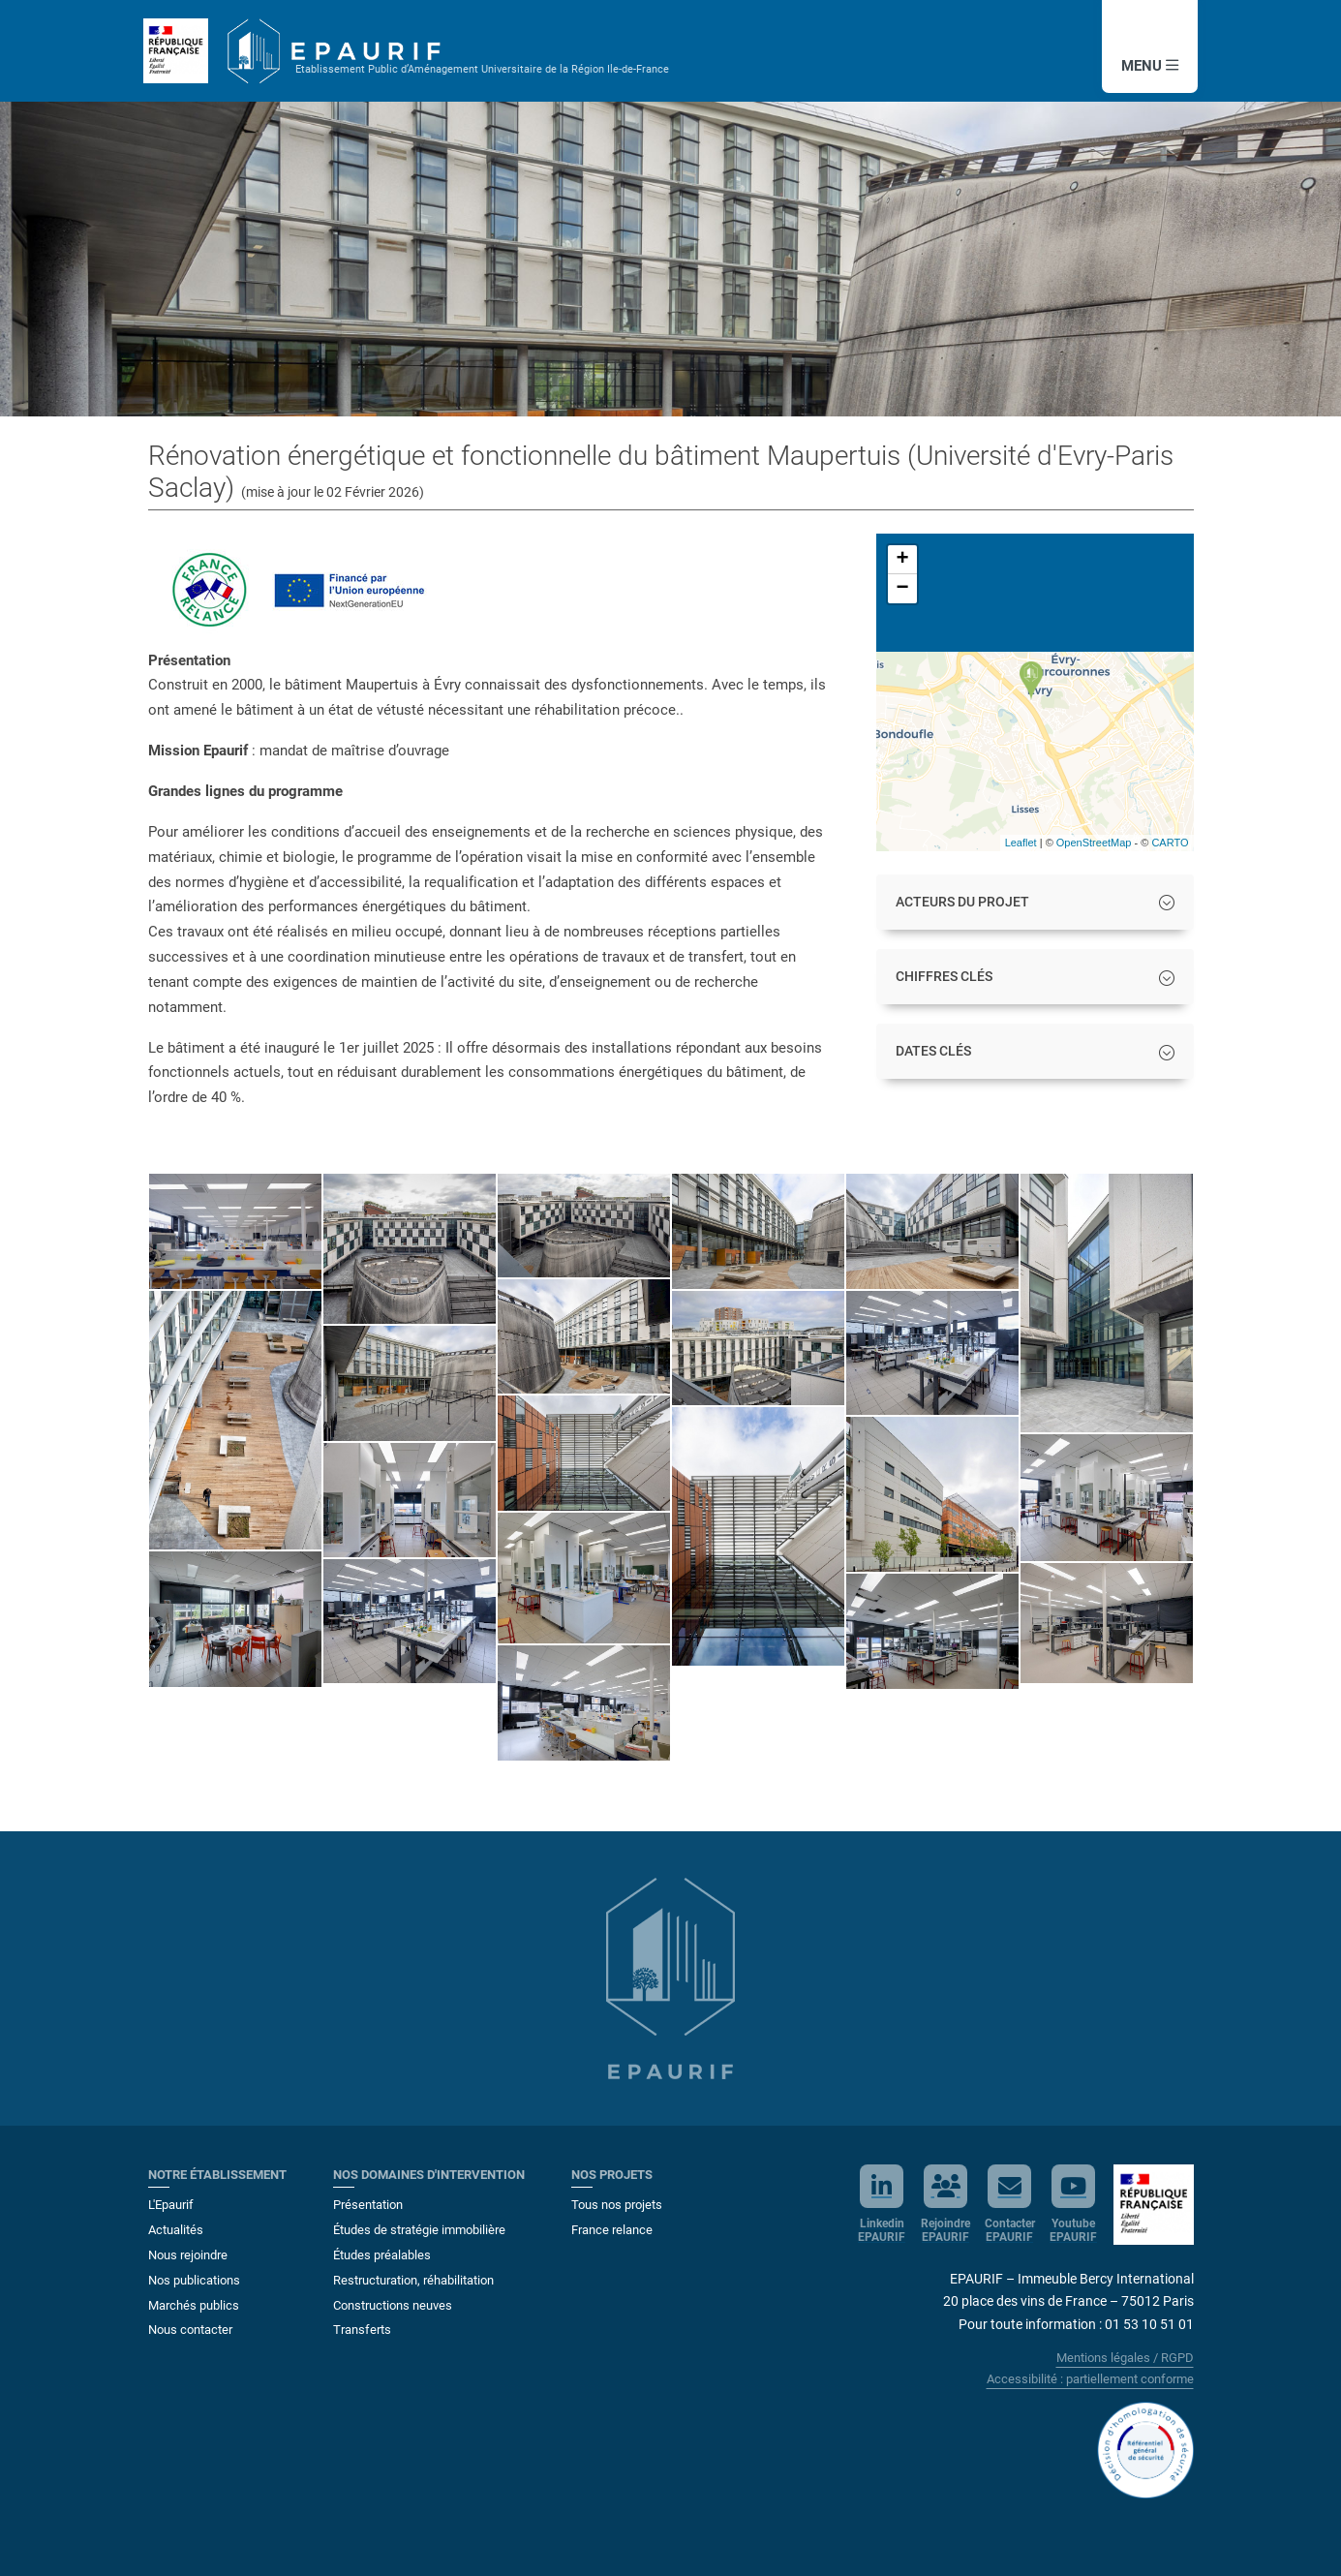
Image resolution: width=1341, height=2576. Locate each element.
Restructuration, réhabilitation (413, 2280)
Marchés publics (193, 2305)
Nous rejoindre (188, 2255)
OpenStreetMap (1094, 842)
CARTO (1169, 842)
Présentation (368, 2204)
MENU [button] (1145, 66)
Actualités (175, 2230)
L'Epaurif (171, 2204)
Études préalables (382, 2255)
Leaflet (1021, 842)
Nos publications (194, 2280)
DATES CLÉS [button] (933, 1051)
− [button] (902, 588)
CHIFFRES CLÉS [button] (944, 976)
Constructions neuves (392, 2305)
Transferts (362, 2329)
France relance (612, 2230)
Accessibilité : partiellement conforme (1090, 2379)
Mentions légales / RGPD (1125, 2357)
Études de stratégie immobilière (419, 2230)
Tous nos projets (616, 2204)
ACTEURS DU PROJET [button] (962, 902)
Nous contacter (190, 2329)
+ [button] (902, 559)
